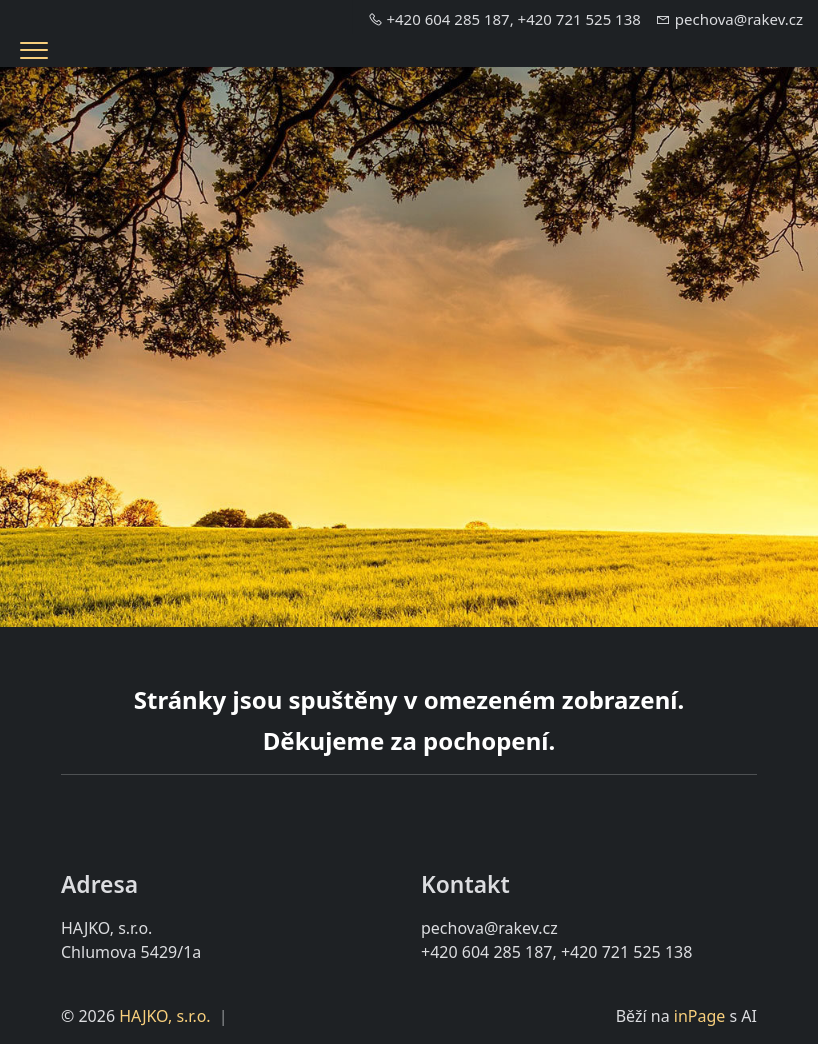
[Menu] (34, 50)
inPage (700, 1016)
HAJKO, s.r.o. (164, 1016)
